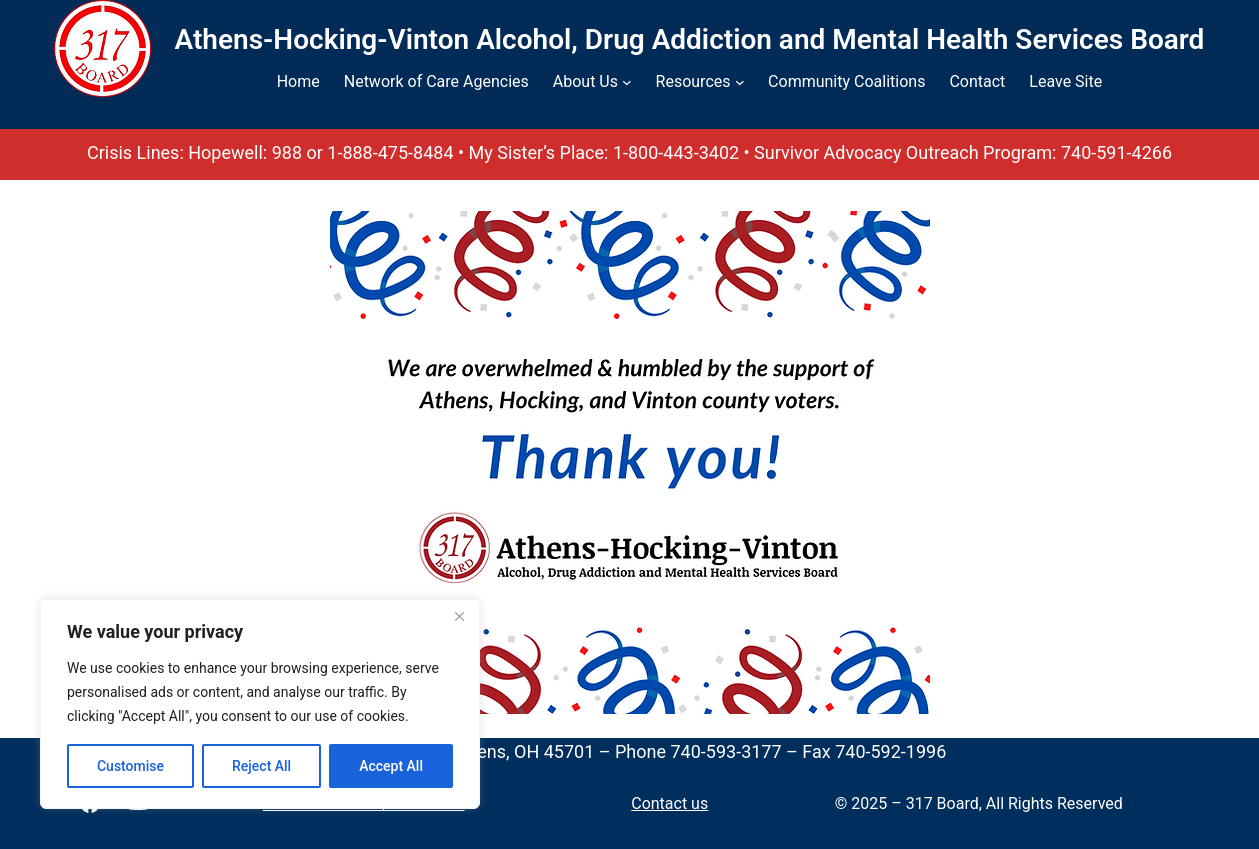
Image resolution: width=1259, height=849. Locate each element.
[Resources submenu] (740, 82)
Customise (130, 766)
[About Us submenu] (627, 82)
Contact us (669, 803)
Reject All (261, 766)
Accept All (391, 766)
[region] (260, 704)
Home (298, 81)
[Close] (459, 616)
